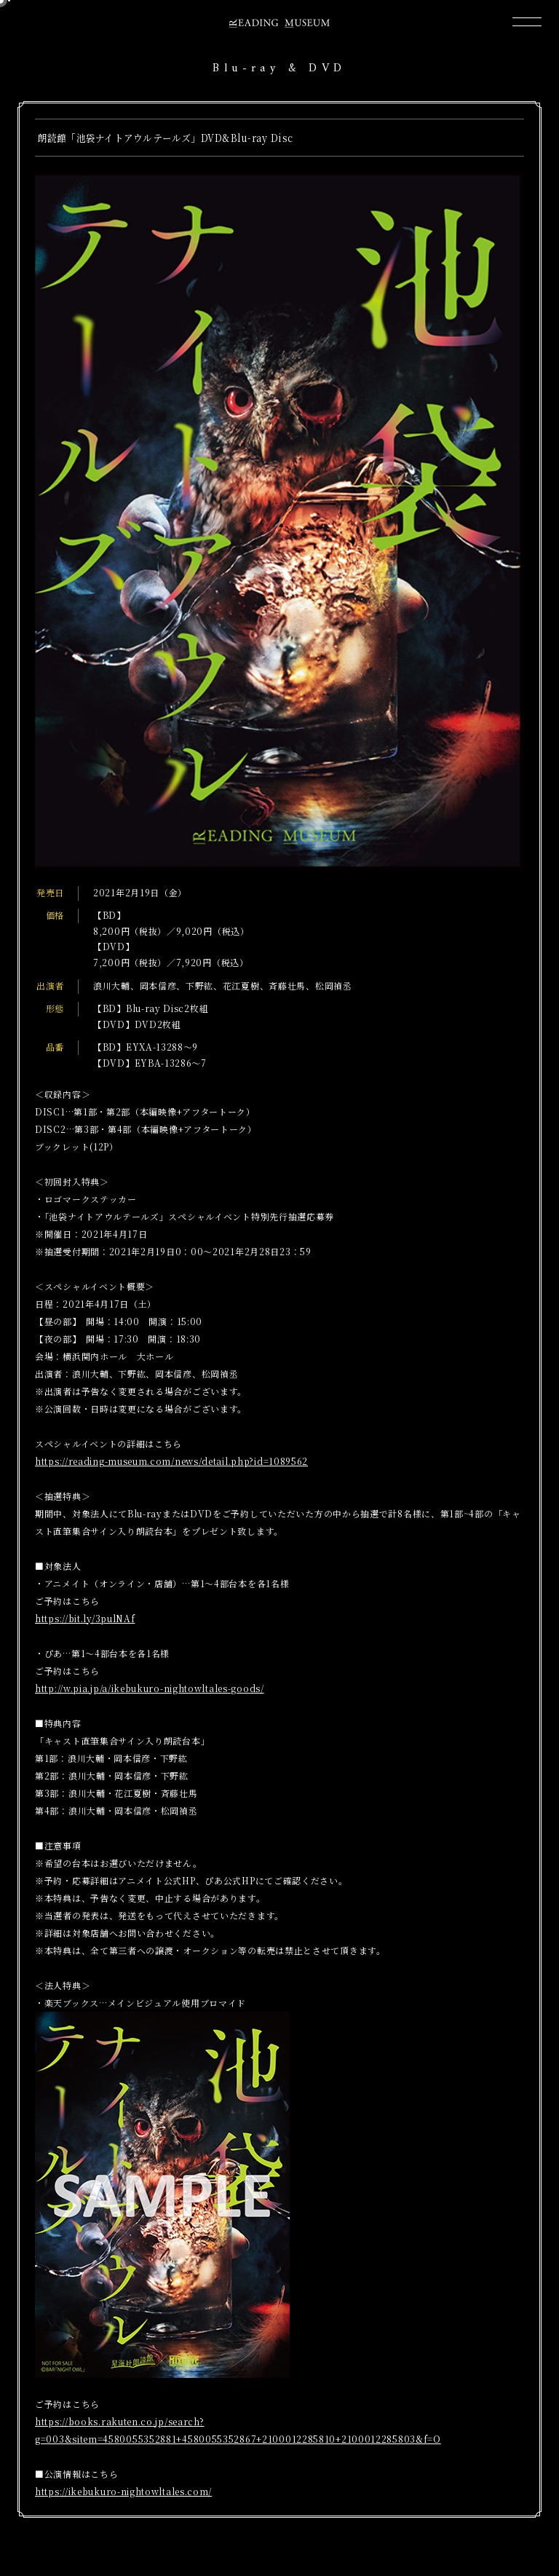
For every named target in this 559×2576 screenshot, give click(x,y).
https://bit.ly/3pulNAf (85, 1618)
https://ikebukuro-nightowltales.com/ (123, 2491)
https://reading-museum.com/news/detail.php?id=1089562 (171, 1461)
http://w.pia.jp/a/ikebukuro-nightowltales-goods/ (149, 1688)
